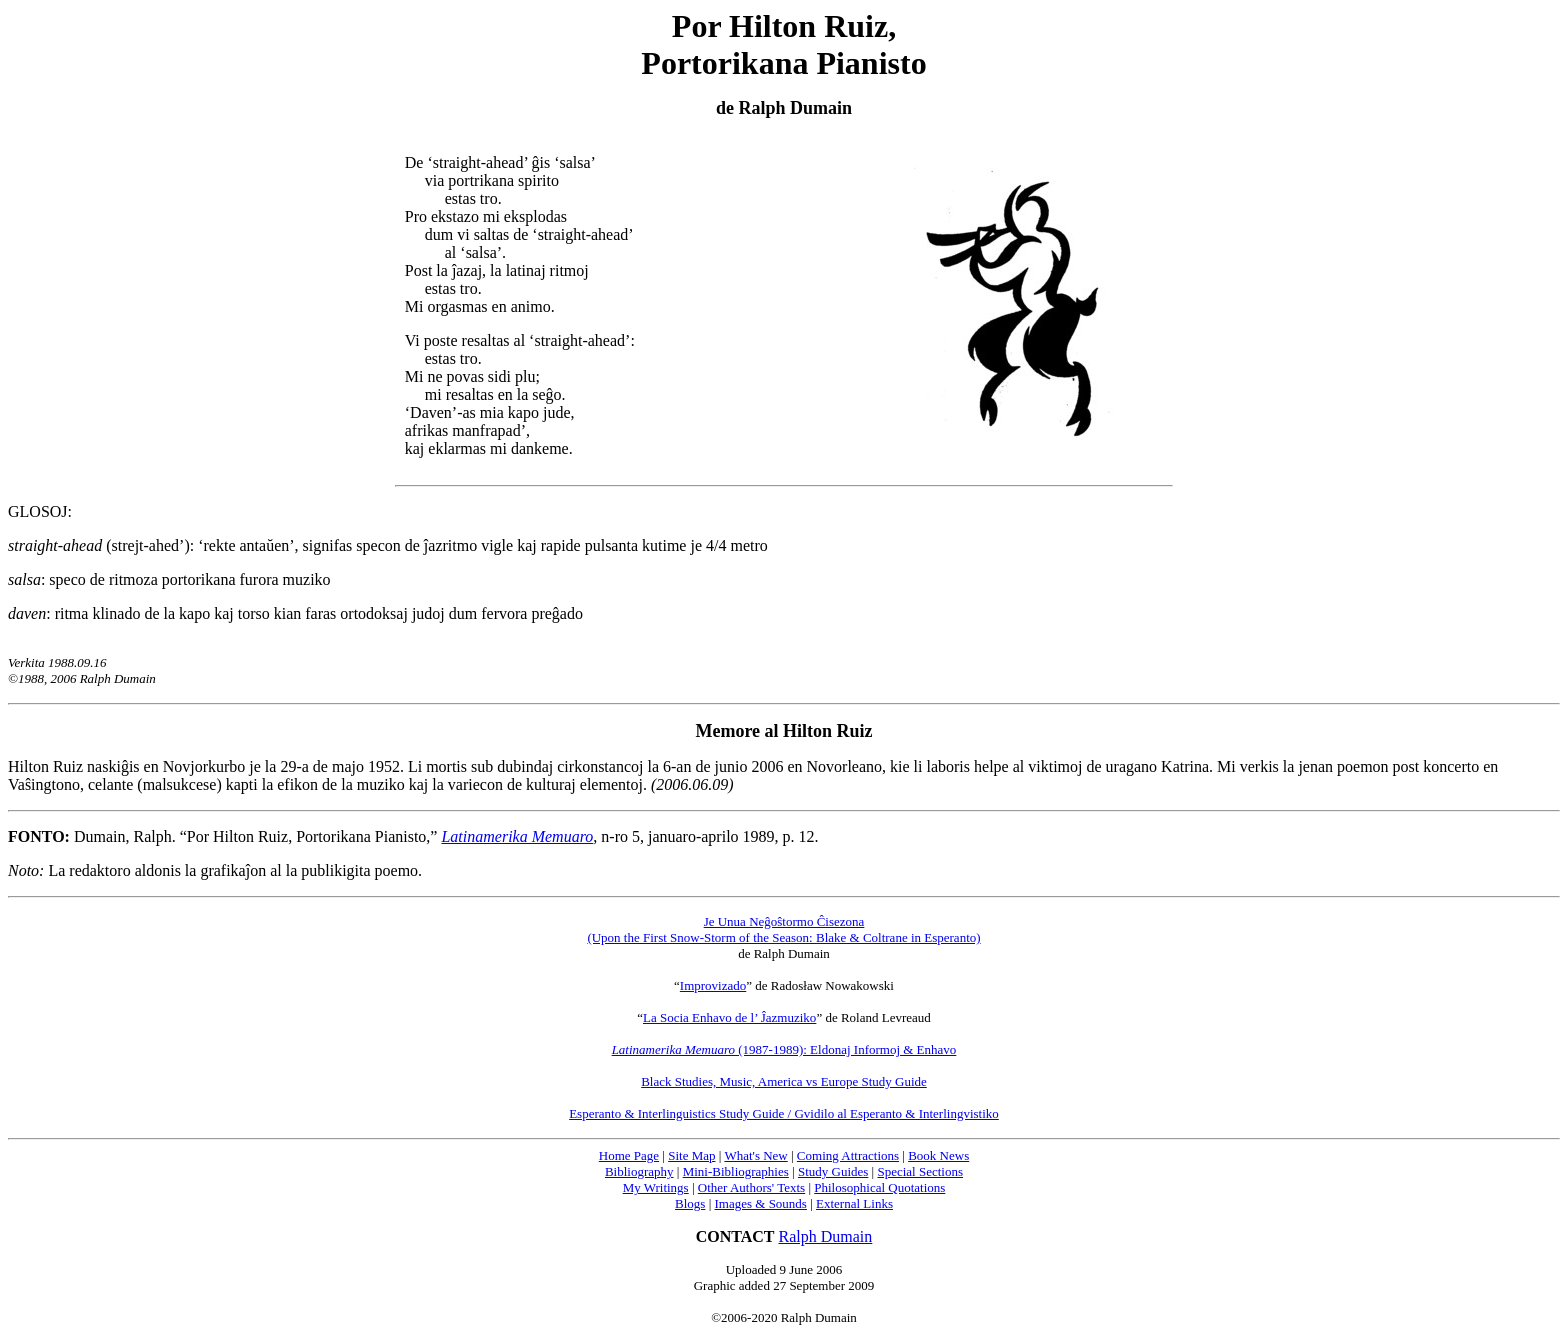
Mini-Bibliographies (736, 1171)
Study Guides (833, 1171)
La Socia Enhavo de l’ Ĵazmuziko (729, 1017)
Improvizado (713, 985)
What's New (755, 1155)
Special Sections (920, 1171)
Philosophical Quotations (879, 1187)
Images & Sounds (760, 1203)
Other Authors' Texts (751, 1187)
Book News (938, 1155)
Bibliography (639, 1171)
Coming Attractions (848, 1155)
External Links (854, 1203)
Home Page (629, 1155)
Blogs (690, 1203)
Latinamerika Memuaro (517, 836)
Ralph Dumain (826, 1236)
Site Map (691, 1155)
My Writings (656, 1187)
